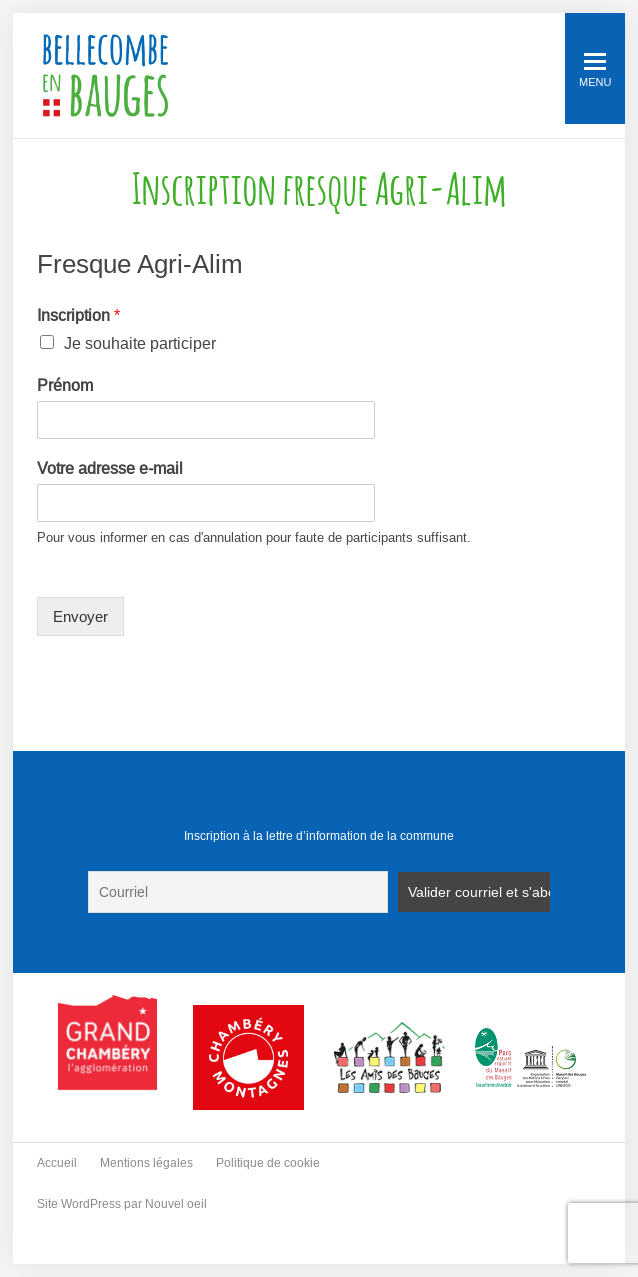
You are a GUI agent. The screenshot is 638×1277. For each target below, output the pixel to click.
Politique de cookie (268, 1163)
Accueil (57, 1163)
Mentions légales (146, 1163)
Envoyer (80, 616)
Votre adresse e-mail (110, 468)
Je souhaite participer (140, 343)
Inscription (78, 315)
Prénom (65, 385)
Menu (595, 70)
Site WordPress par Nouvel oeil (122, 1204)
